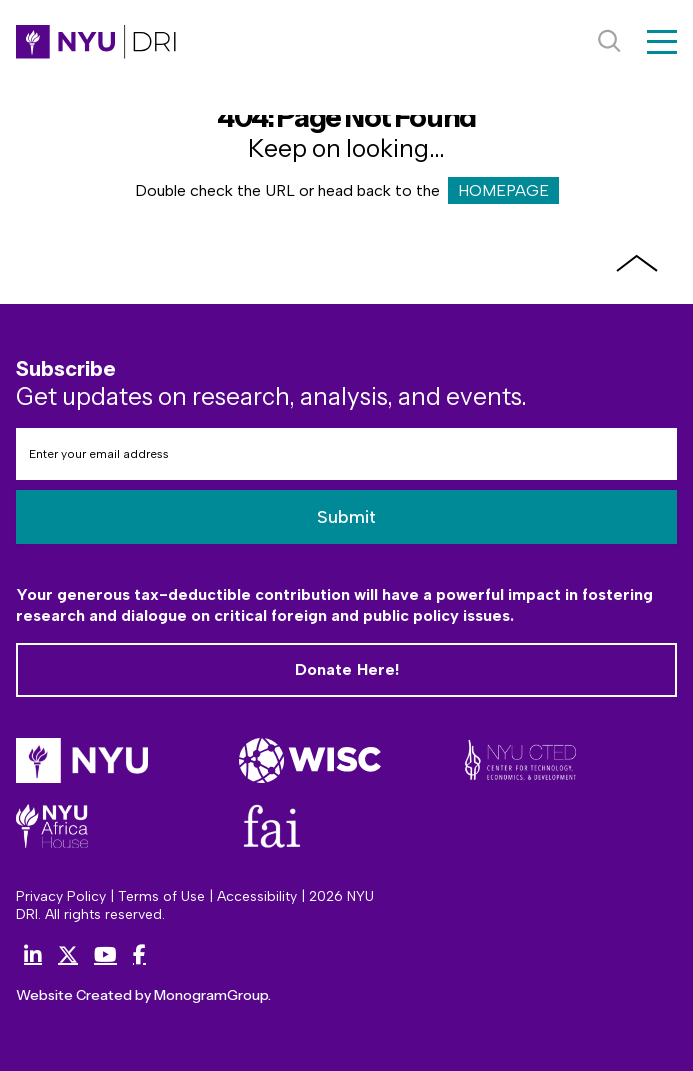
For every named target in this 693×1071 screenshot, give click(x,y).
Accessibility (257, 896)
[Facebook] (139, 955)
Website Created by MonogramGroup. (128, 994)
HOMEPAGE (503, 190)
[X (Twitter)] (68, 955)
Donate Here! (346, 669)
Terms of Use (161, 896)
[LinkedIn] (33, 955)
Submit (346, 515)
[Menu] (662, 42)
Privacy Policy (61, 896)
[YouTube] (105, 955)
